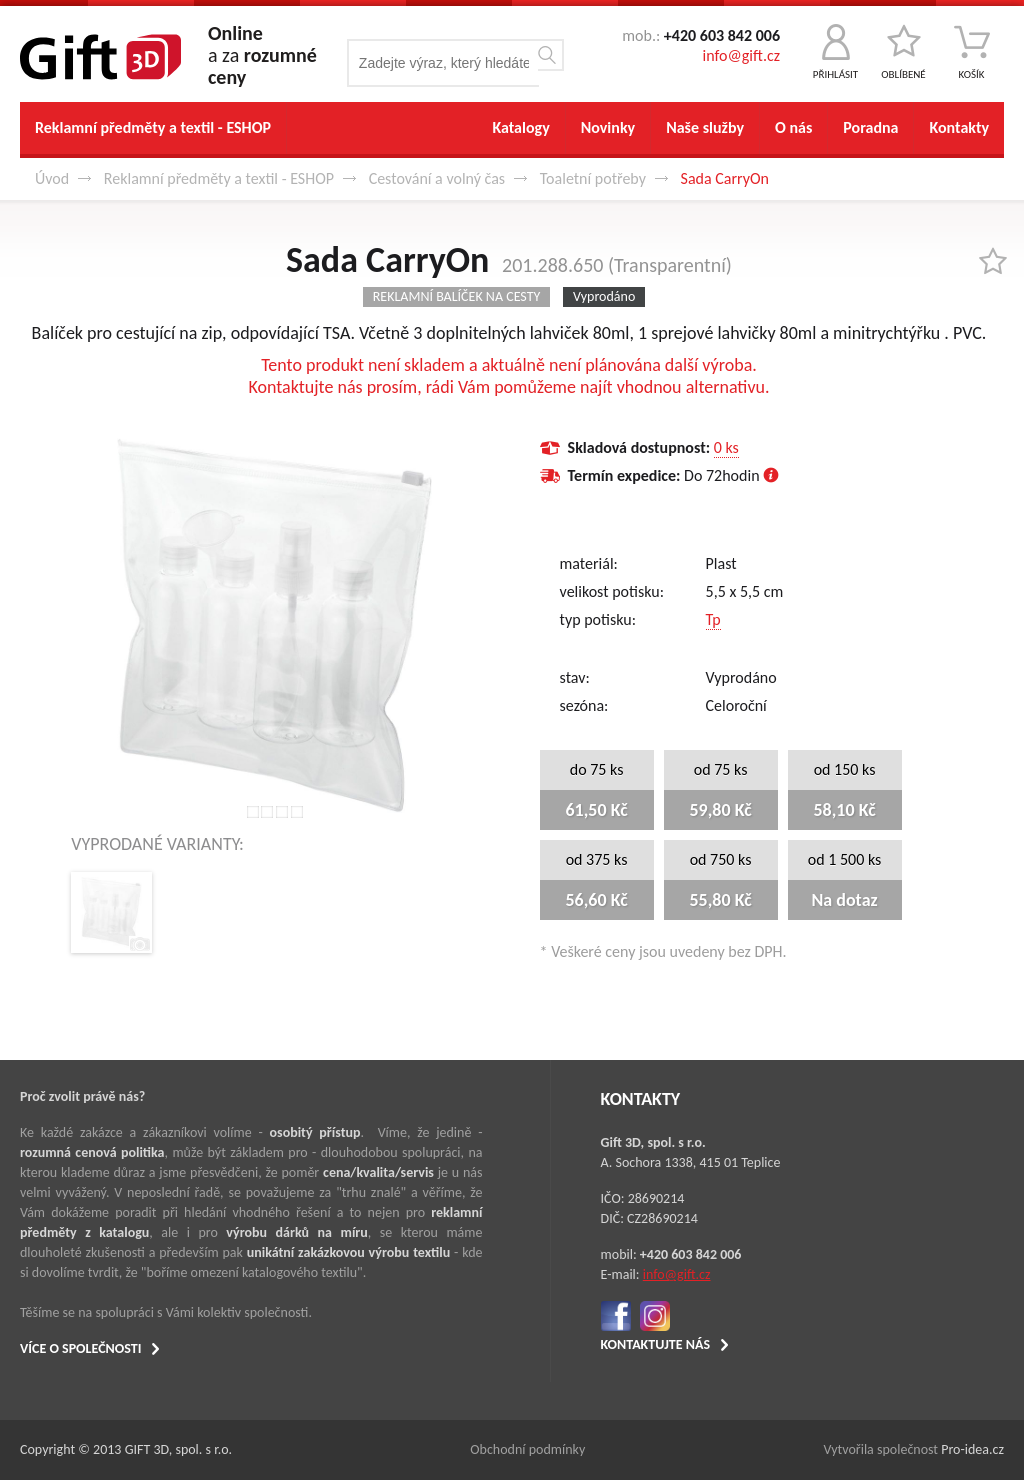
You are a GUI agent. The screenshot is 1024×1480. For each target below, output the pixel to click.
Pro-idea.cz (972, 1449)
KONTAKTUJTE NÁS (655, 1344)
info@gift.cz (741, 55)
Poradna (870, 127)
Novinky (608, 127)
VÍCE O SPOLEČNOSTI (80, 1348)
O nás (793, 127)
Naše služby (705, 127)
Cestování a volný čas (437, 178)
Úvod (52, 178)
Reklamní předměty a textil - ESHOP (153, 127)
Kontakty (959, 127)
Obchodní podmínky (527, 1449)
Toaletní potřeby (593, 178)
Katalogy (520, 127)
